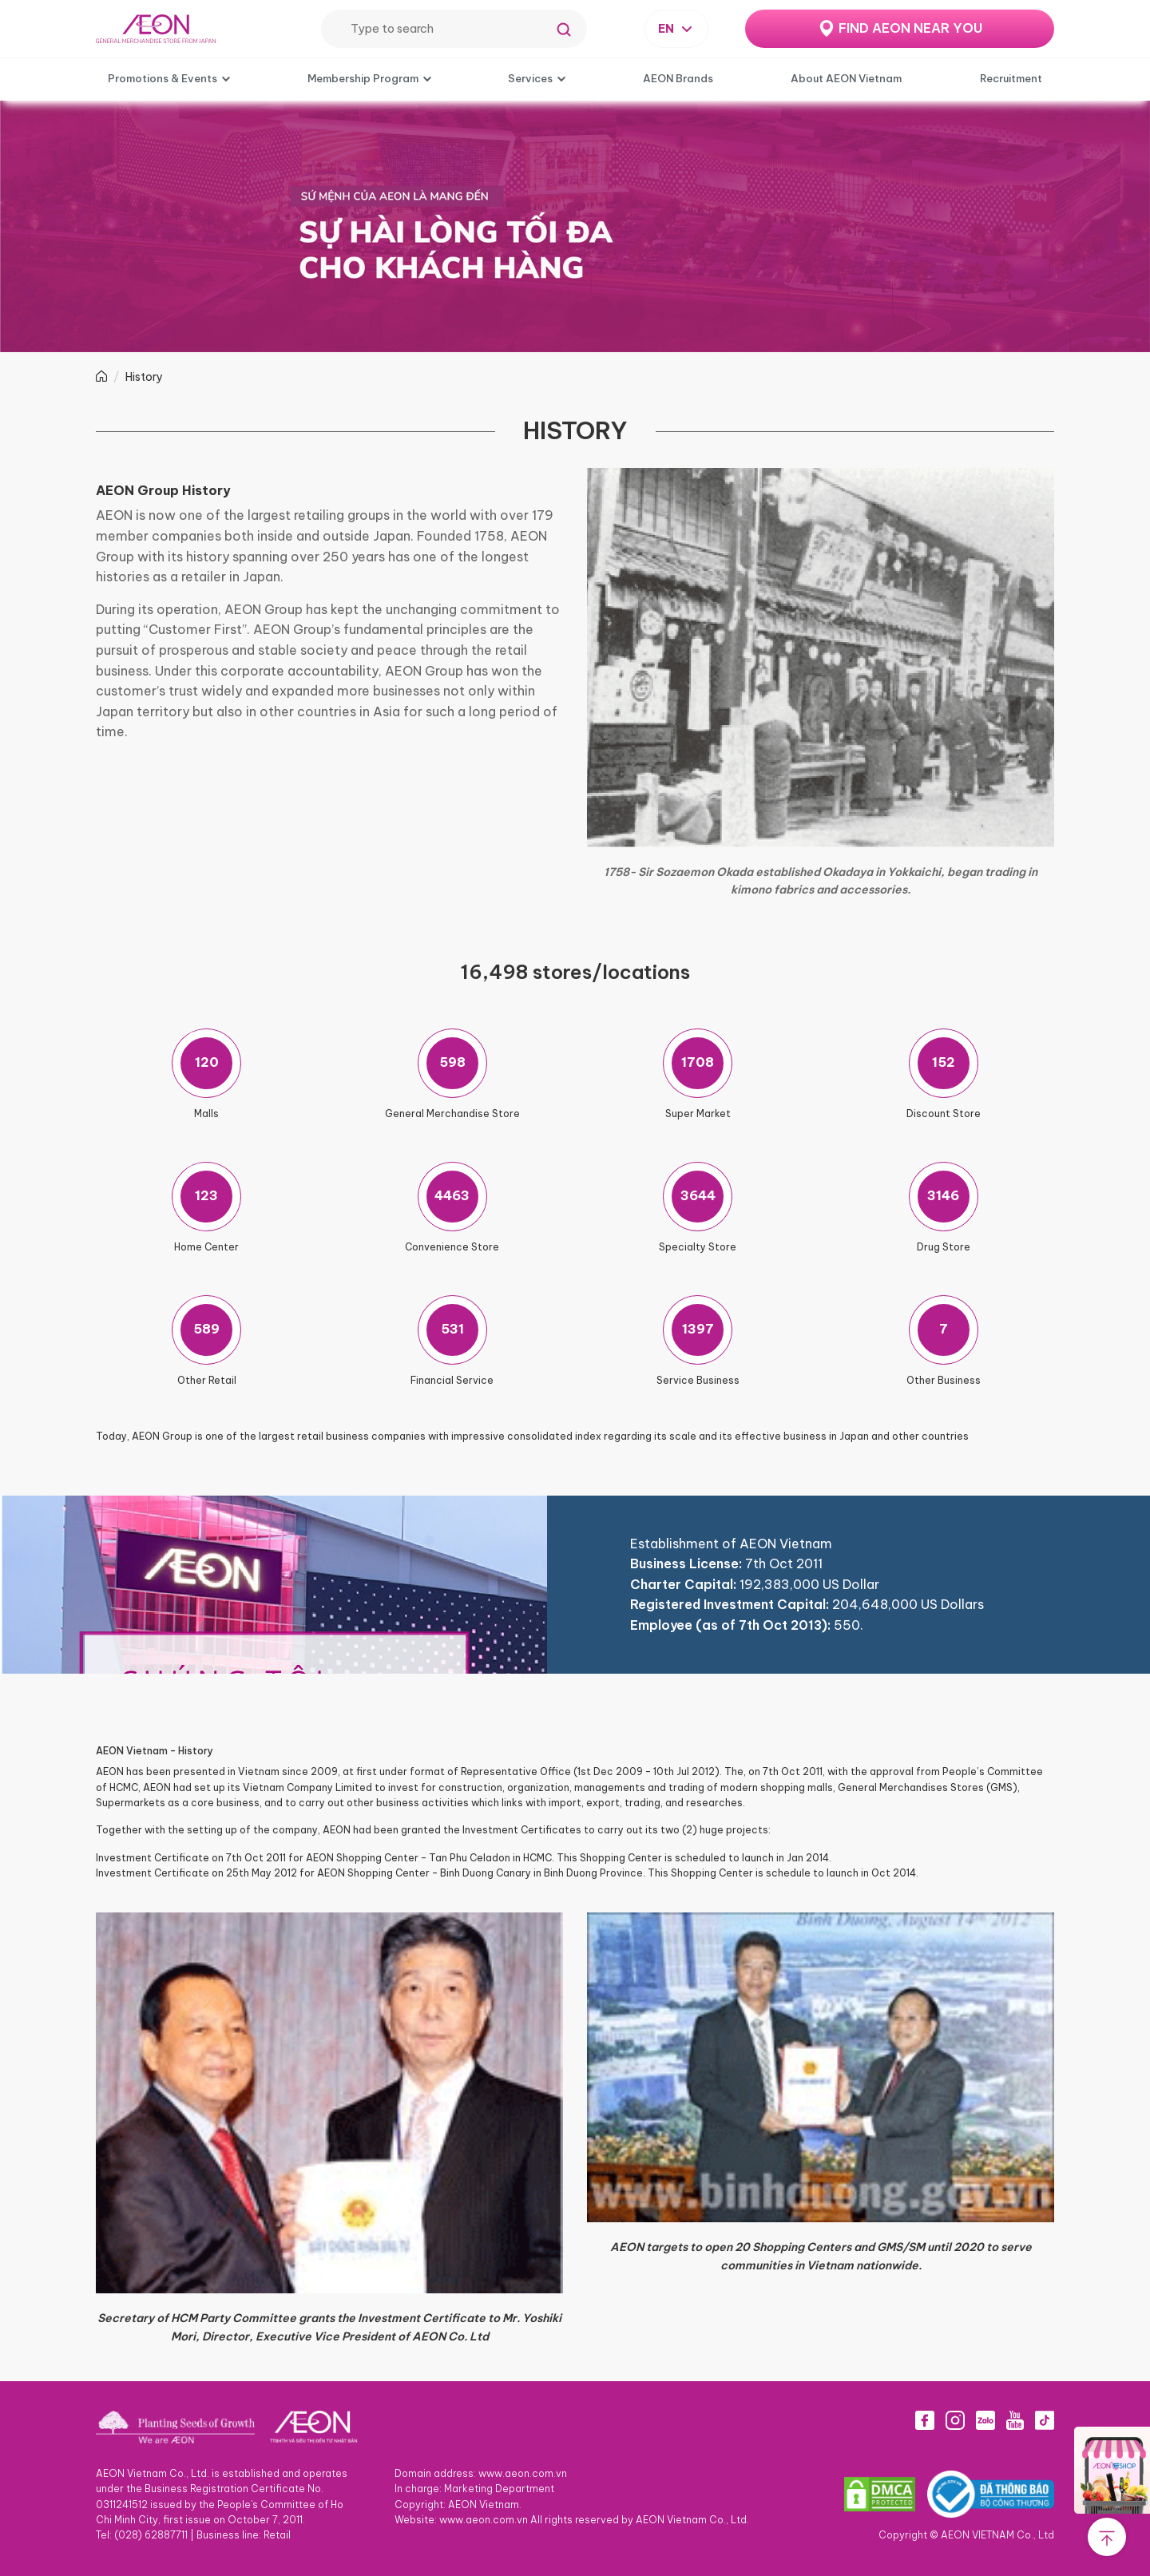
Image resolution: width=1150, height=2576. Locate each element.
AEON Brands (678, 78)
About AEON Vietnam (846, 78)
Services (530, 78)
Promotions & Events (162, 78)
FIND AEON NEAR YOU (910, 28)
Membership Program (362, 78)
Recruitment (1011, 78)
